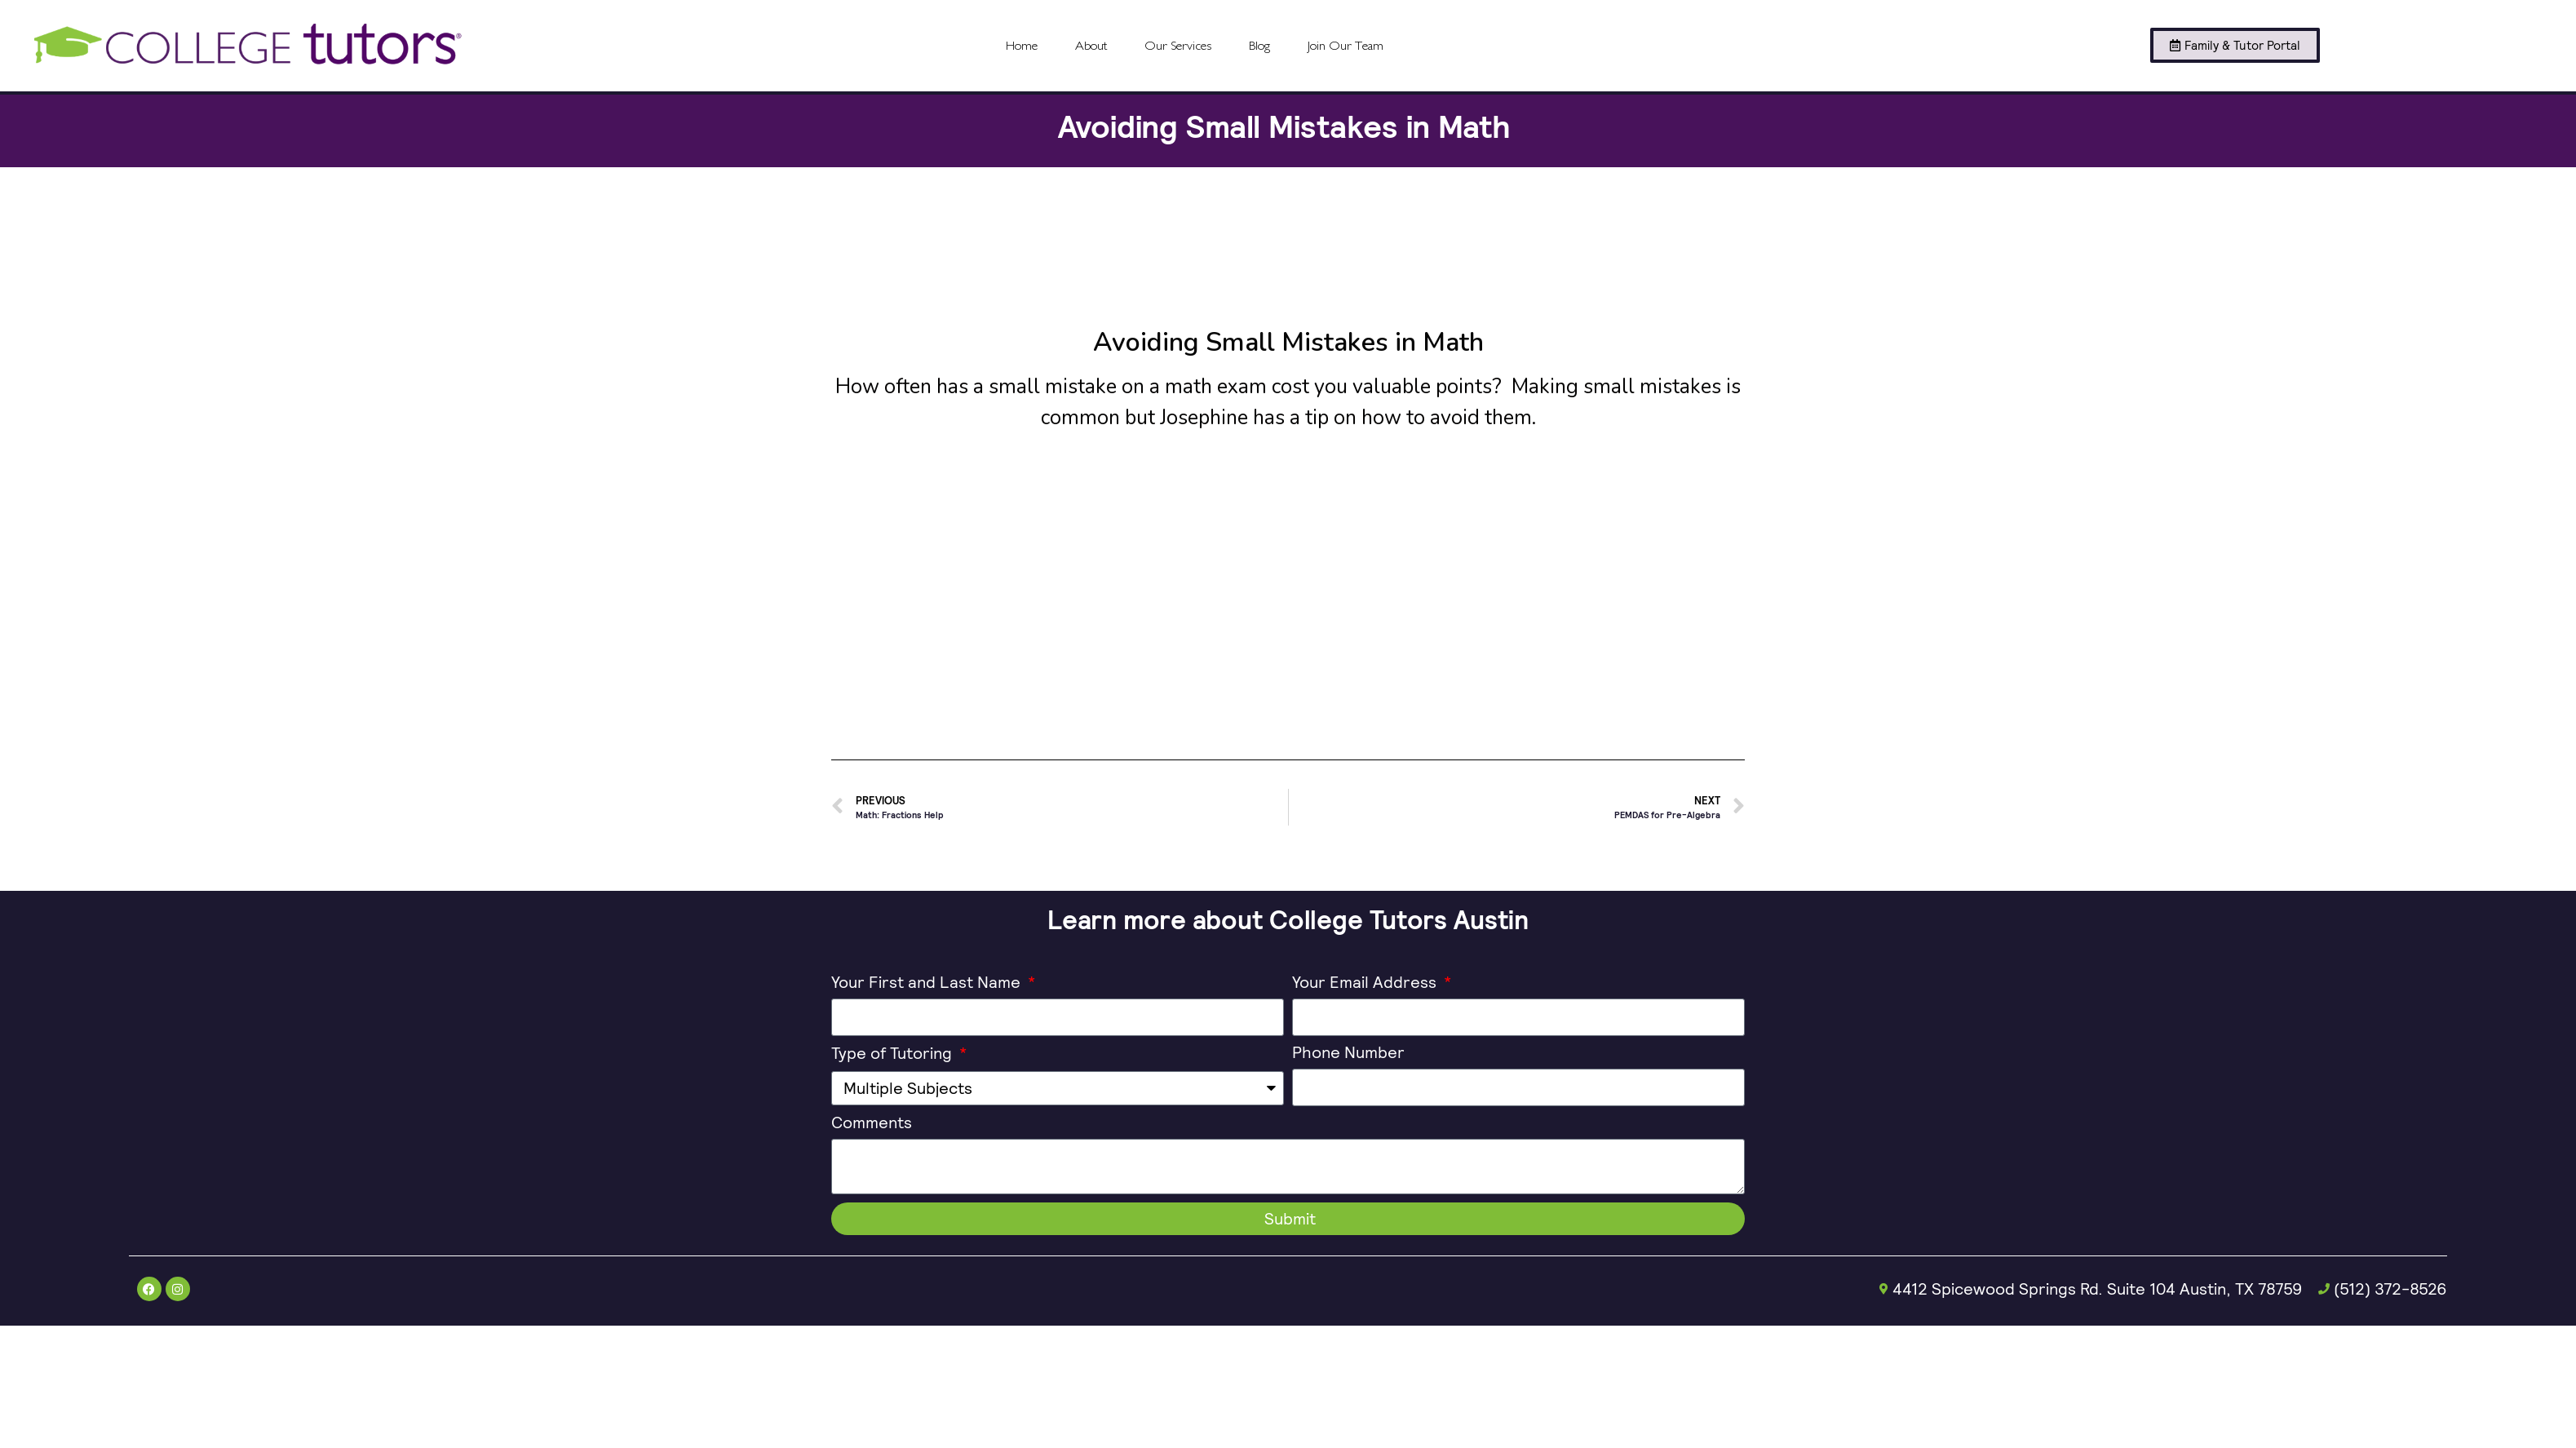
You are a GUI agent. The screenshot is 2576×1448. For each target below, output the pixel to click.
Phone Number (1348, 1053)
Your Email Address (1366, 983)
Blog (1259, 45)
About (1091, 45)
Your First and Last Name (928, 983)
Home (1022, 45)
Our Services (1177, 45)
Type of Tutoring (893, 1054)
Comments (871, 1123)
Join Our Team (1345, 45)
